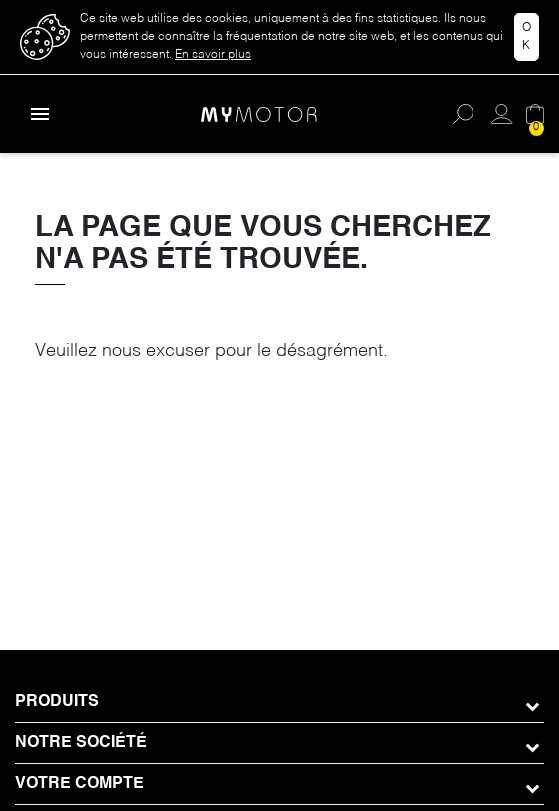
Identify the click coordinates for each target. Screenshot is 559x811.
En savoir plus (213, 55)
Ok (526, 37)
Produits (57, 702)
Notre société (81, 743)
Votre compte (79, 784)
